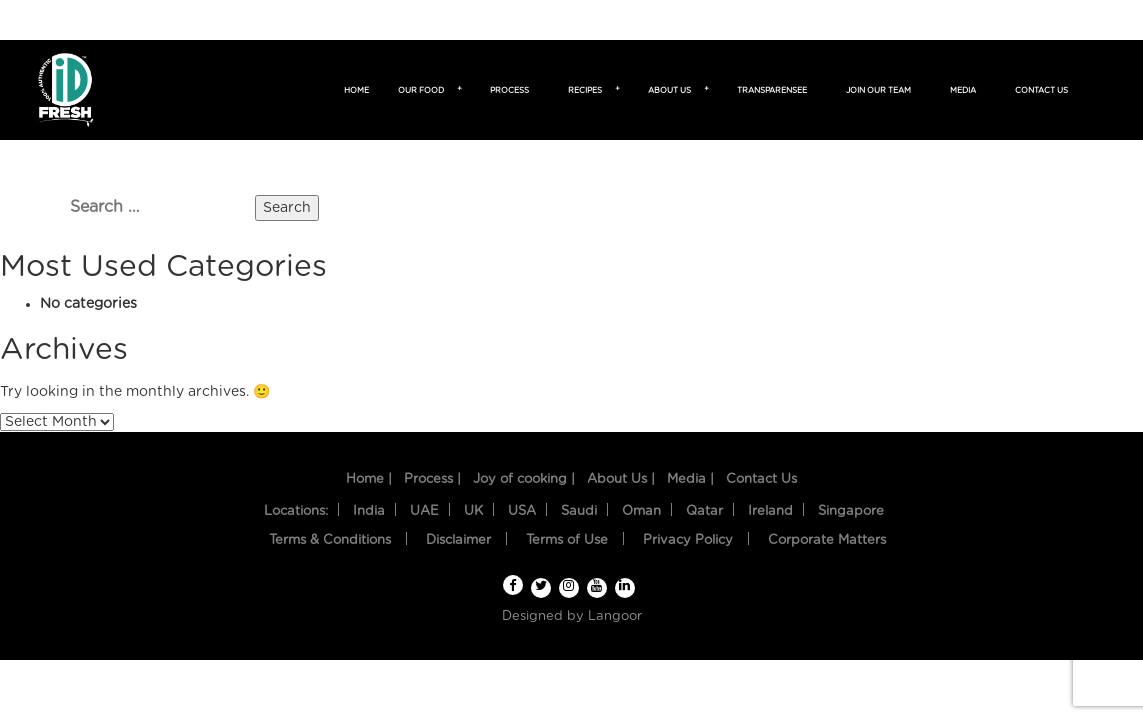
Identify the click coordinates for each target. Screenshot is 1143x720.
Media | (690, 479)
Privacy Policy (688, 540)
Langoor (615, 616)
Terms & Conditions (330, 540)
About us (672, 91)
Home (356, 91)
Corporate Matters (827, 540)
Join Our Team (878, 91)
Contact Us (761, 479)
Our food (424, 91)
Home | (369, 479)
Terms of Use (567, 540)
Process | (432, 479)
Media (963, 91)
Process (509, 91)
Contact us (1041, 91)
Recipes (588, 91)
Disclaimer (458, 540)
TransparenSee (772, 91)
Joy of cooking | (524, 479)
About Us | (621, 479)
